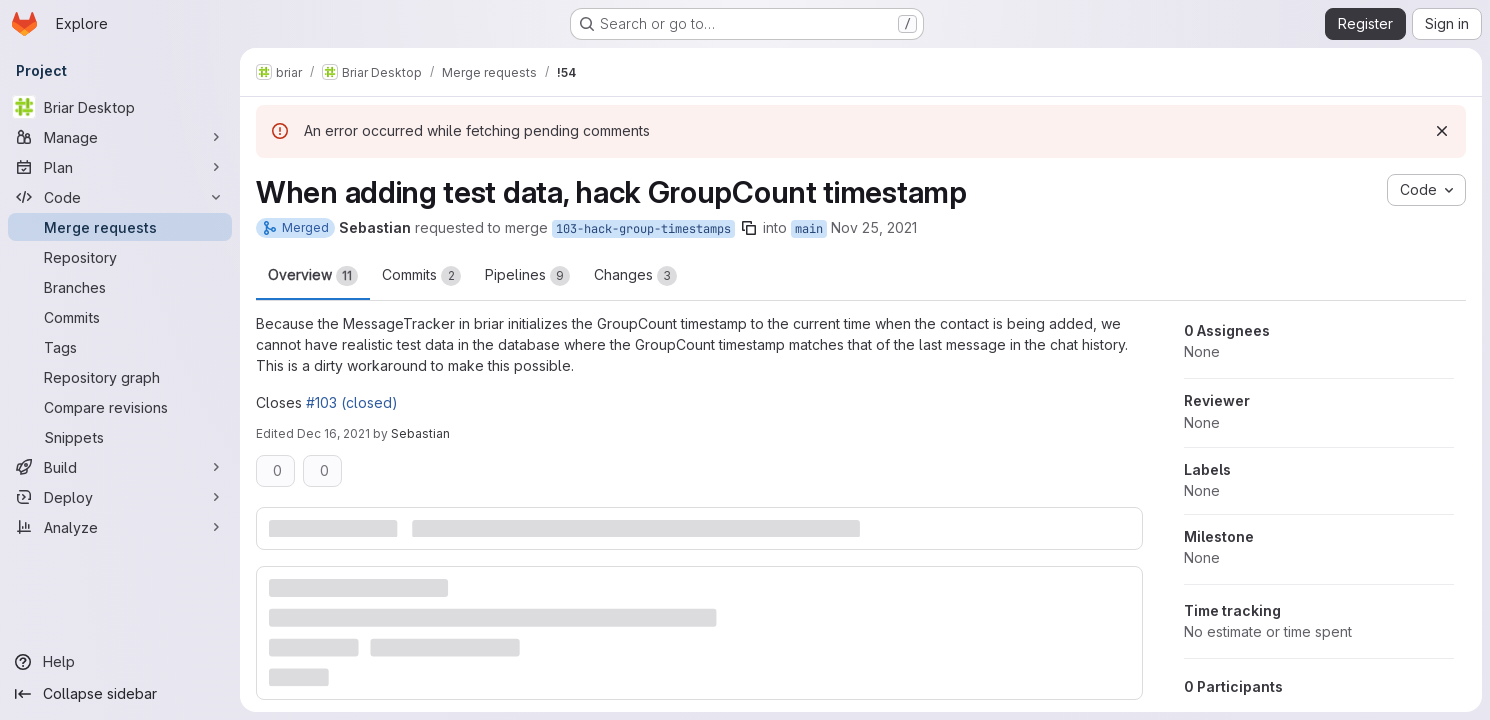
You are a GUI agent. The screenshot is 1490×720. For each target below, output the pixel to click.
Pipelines (527, 276)
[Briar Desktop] (120, 107)
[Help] (120, 662)
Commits (421, 276)
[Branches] (120, 287)
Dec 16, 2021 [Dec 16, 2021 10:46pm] (333, 433)
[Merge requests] (120, 227)
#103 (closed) (352, 402)
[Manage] (120, 137)
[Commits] (120, 317)
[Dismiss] (1442, 131)
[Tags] (120, 347)
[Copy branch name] (749, 228)
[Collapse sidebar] (120, 694)
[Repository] (120, 257)
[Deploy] (120, 497)
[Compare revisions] (120, 407)
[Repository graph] (120, 377)
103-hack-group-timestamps (643, 229)
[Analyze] (120, 527)
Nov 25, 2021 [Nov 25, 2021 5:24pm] (874, 227)
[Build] (120, 467)
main (809, 229)
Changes (635, 276)
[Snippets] (120, 437)
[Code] (120, 197)
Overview (313, 276)
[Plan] (120, 167)
